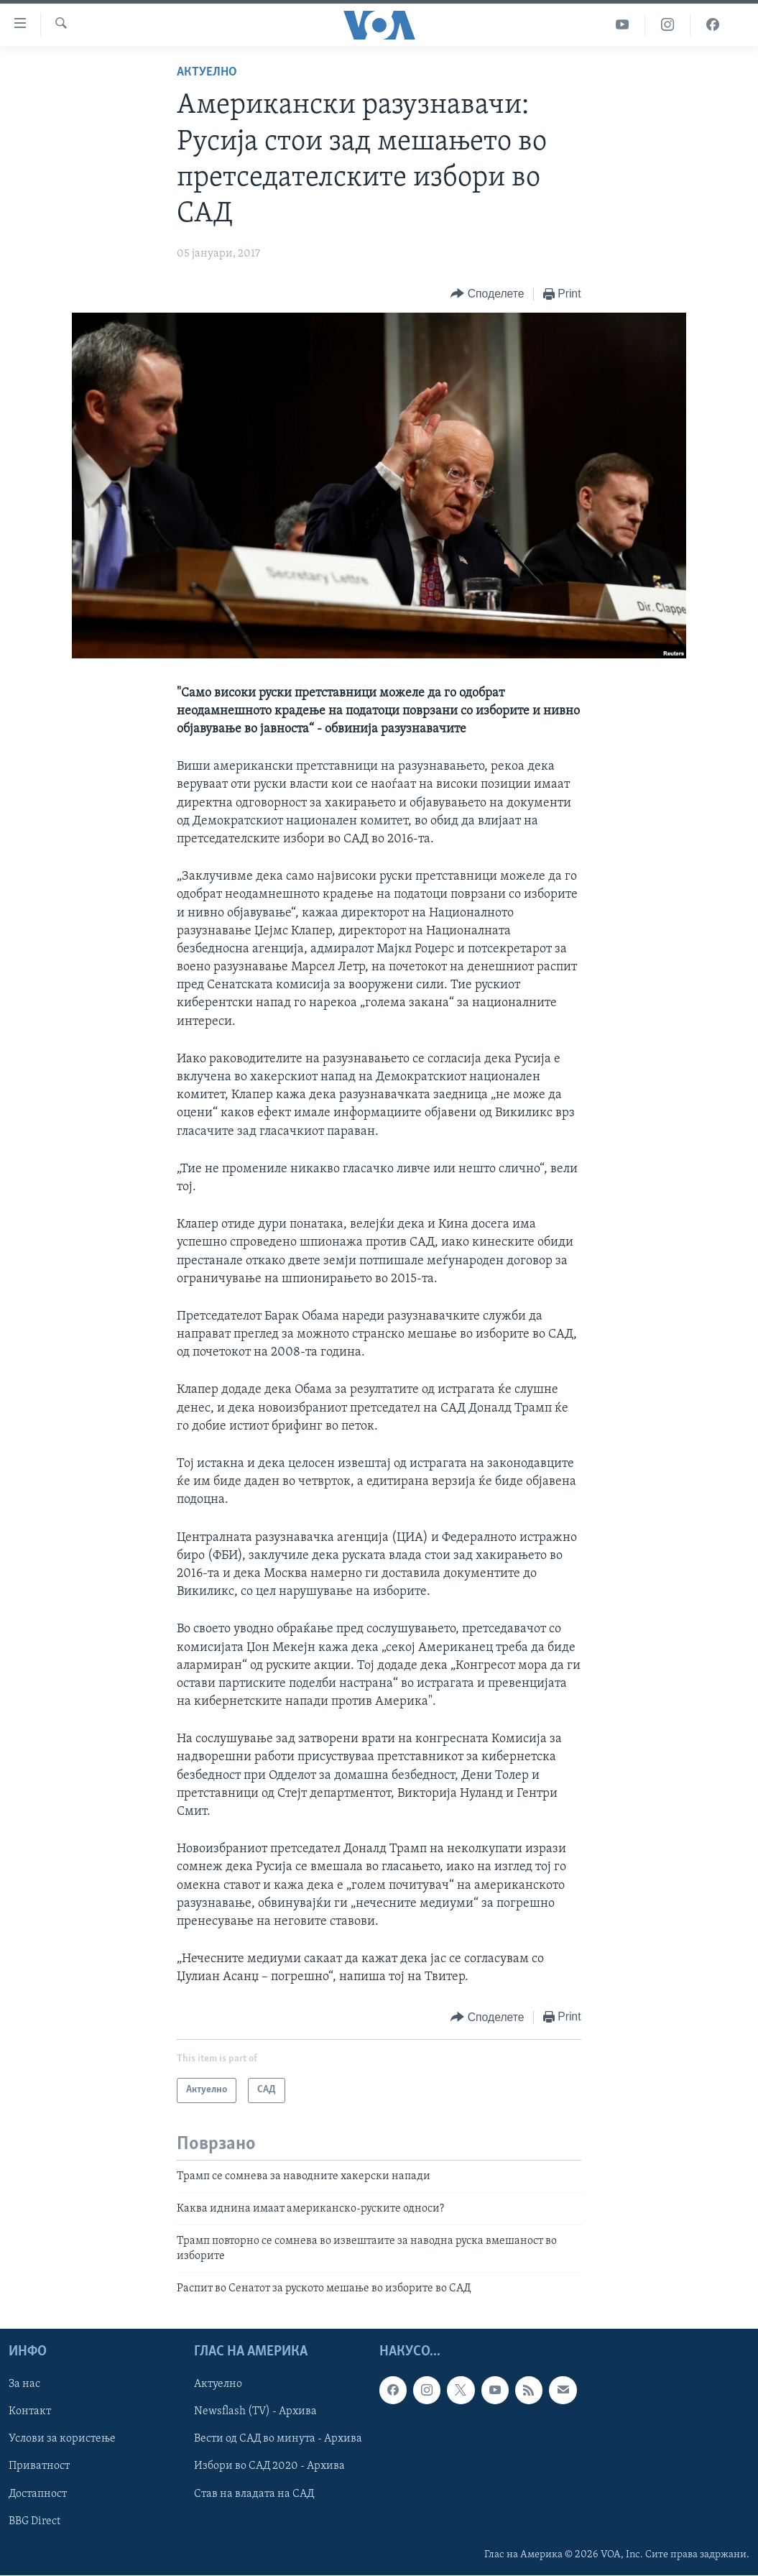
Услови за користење (62, 2439)
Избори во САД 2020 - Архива (269, 2466)
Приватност (39, 2466)
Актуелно (207, 72)
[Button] (487, 294)
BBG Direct (34, 2521)
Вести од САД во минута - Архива (278, 2439)
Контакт (30, 2412)
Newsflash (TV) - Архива (255, 2412)
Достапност (38, 2494)
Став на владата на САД (254, 2494)
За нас (24, 2385)
